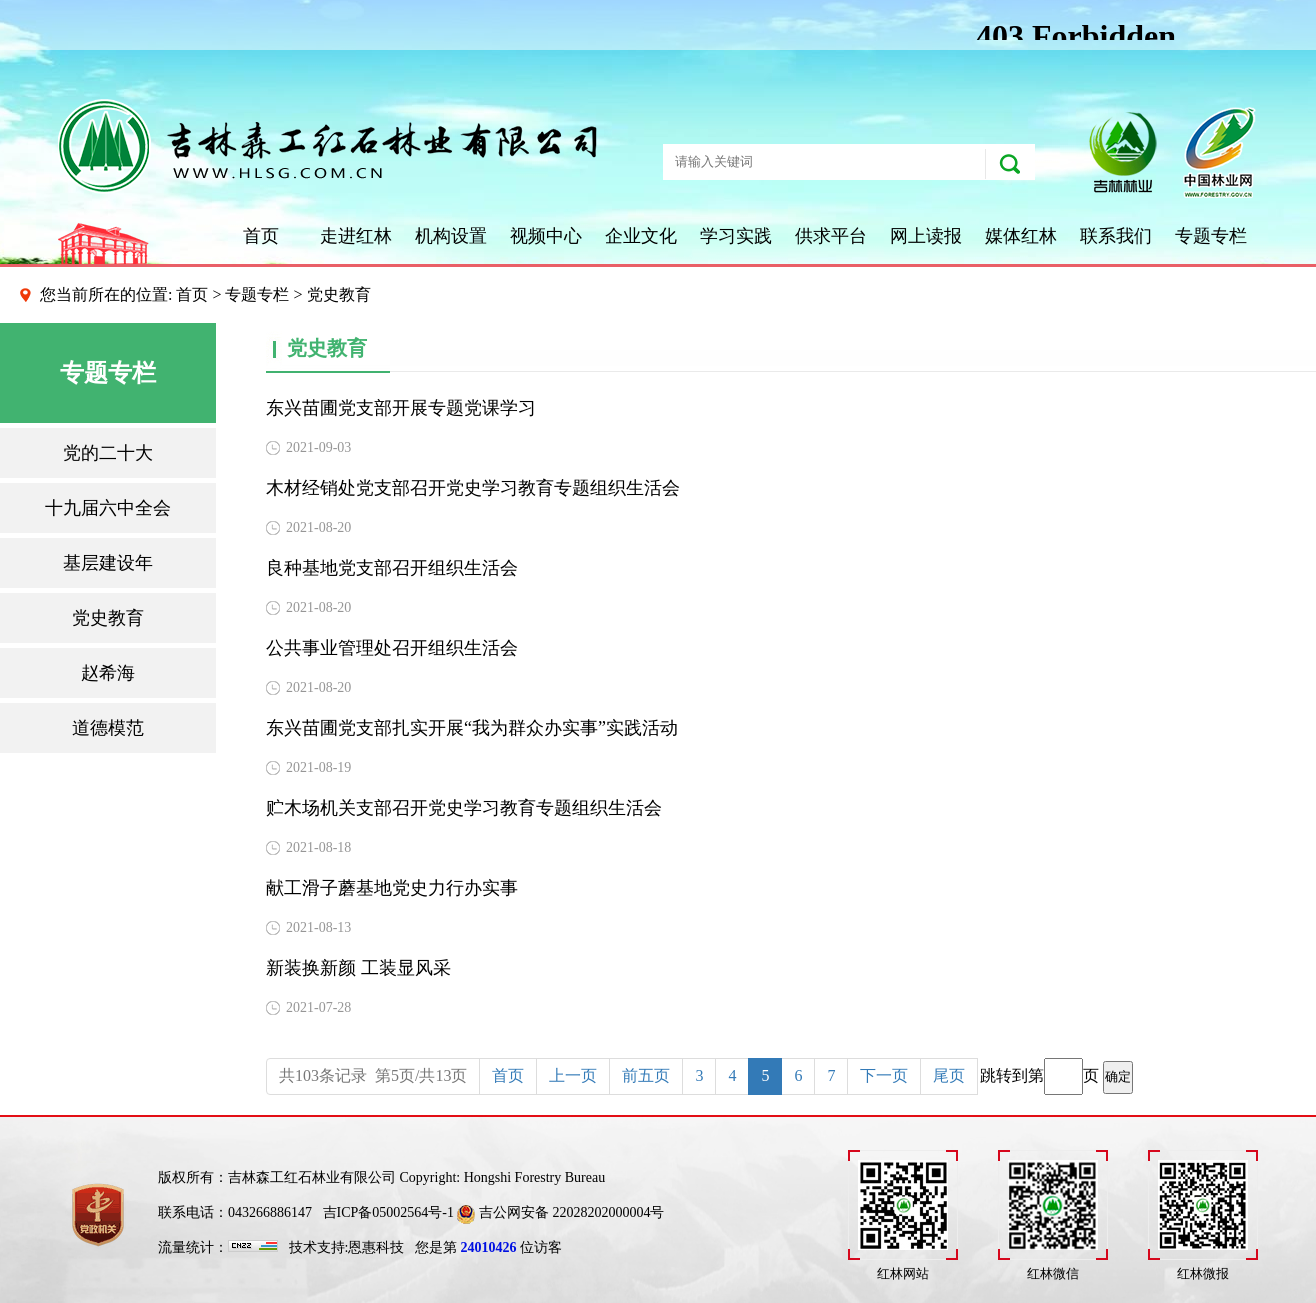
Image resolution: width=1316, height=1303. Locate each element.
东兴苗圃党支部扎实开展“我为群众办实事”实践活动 (472, 728)
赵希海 (108, 673)
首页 (261, 236)
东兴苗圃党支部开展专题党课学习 (401, 408)
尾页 (949, 1075)
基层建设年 (108, 563)
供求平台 (831, 236)
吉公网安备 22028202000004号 (560, 1212)
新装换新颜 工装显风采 (358, 968)
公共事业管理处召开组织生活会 (392, 648)
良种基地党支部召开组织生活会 (392, 568)
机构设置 (451, 236)
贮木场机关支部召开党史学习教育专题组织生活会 (464, 808)
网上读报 (926, 236)
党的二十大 (108, 453)
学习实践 (736, 236)
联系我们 (1116, 236)
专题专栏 (1211, 236)
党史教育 (108, 618)
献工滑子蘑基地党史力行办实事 (392, 888)
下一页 (884, 1075)
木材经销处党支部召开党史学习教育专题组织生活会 (473, 488)
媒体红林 (1021, 236)
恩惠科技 (376, 1247)
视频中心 (546, 236)
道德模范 (108, 728)
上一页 (573, 1075)
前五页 (646, 1075)
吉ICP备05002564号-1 (388, 1212)
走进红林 (356, 236)
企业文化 (641, 236)
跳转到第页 (1056, 1076)
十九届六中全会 (108, 508)
